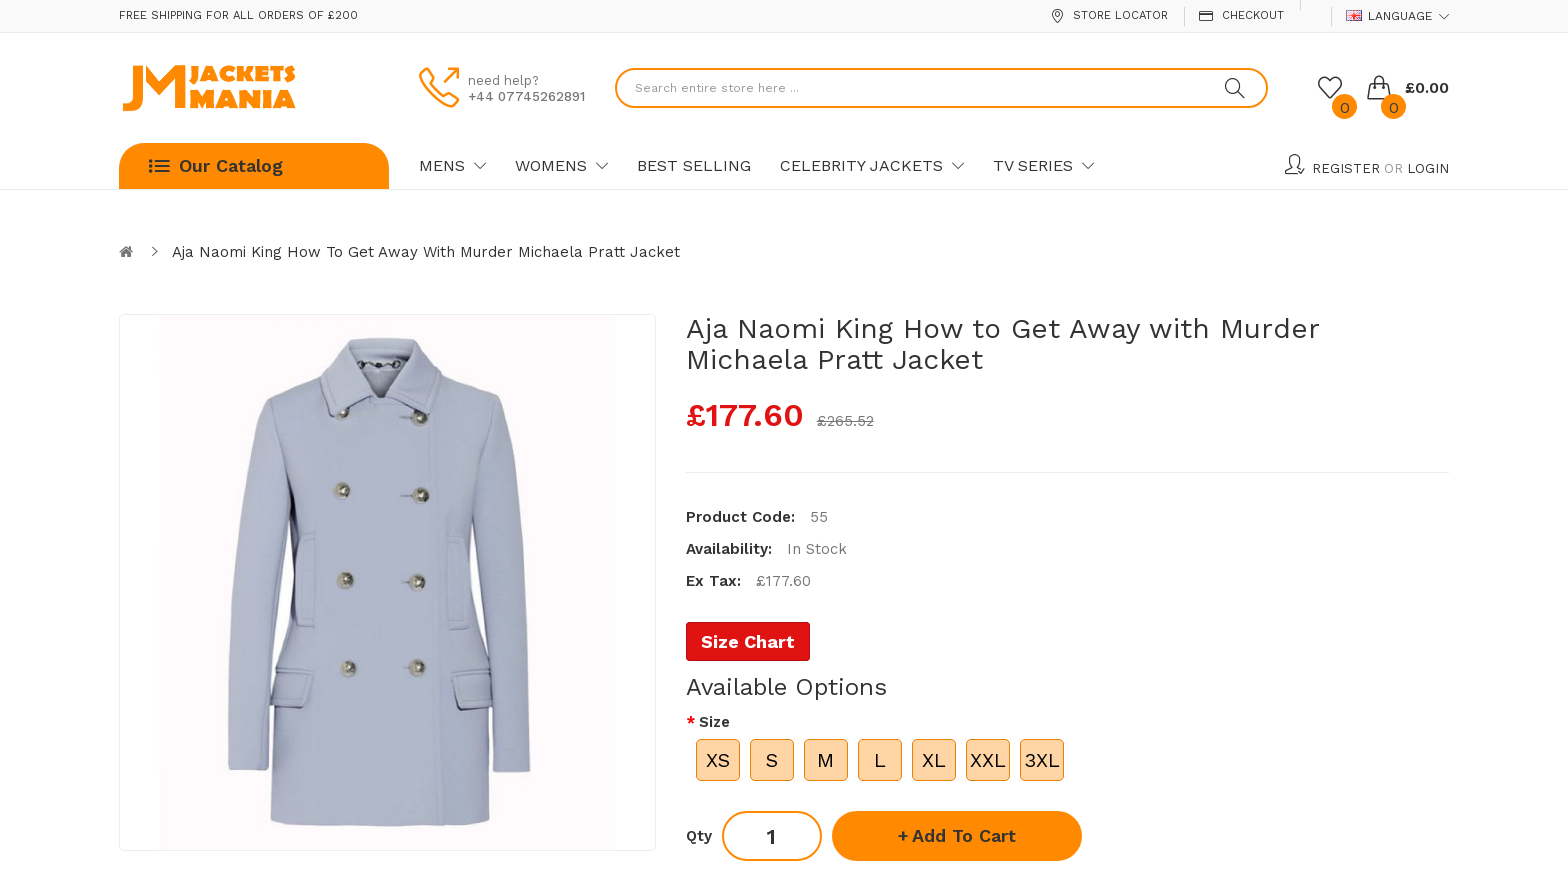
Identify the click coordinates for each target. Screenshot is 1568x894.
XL (934, 760)
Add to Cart (964, 835)
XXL (988, 760)
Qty (699, 836)
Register (1346, 168)
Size (714, 722)
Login (1428, 168)
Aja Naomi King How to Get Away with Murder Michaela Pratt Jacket (426, 252)
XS (718, 760)
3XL (1042, 760)
